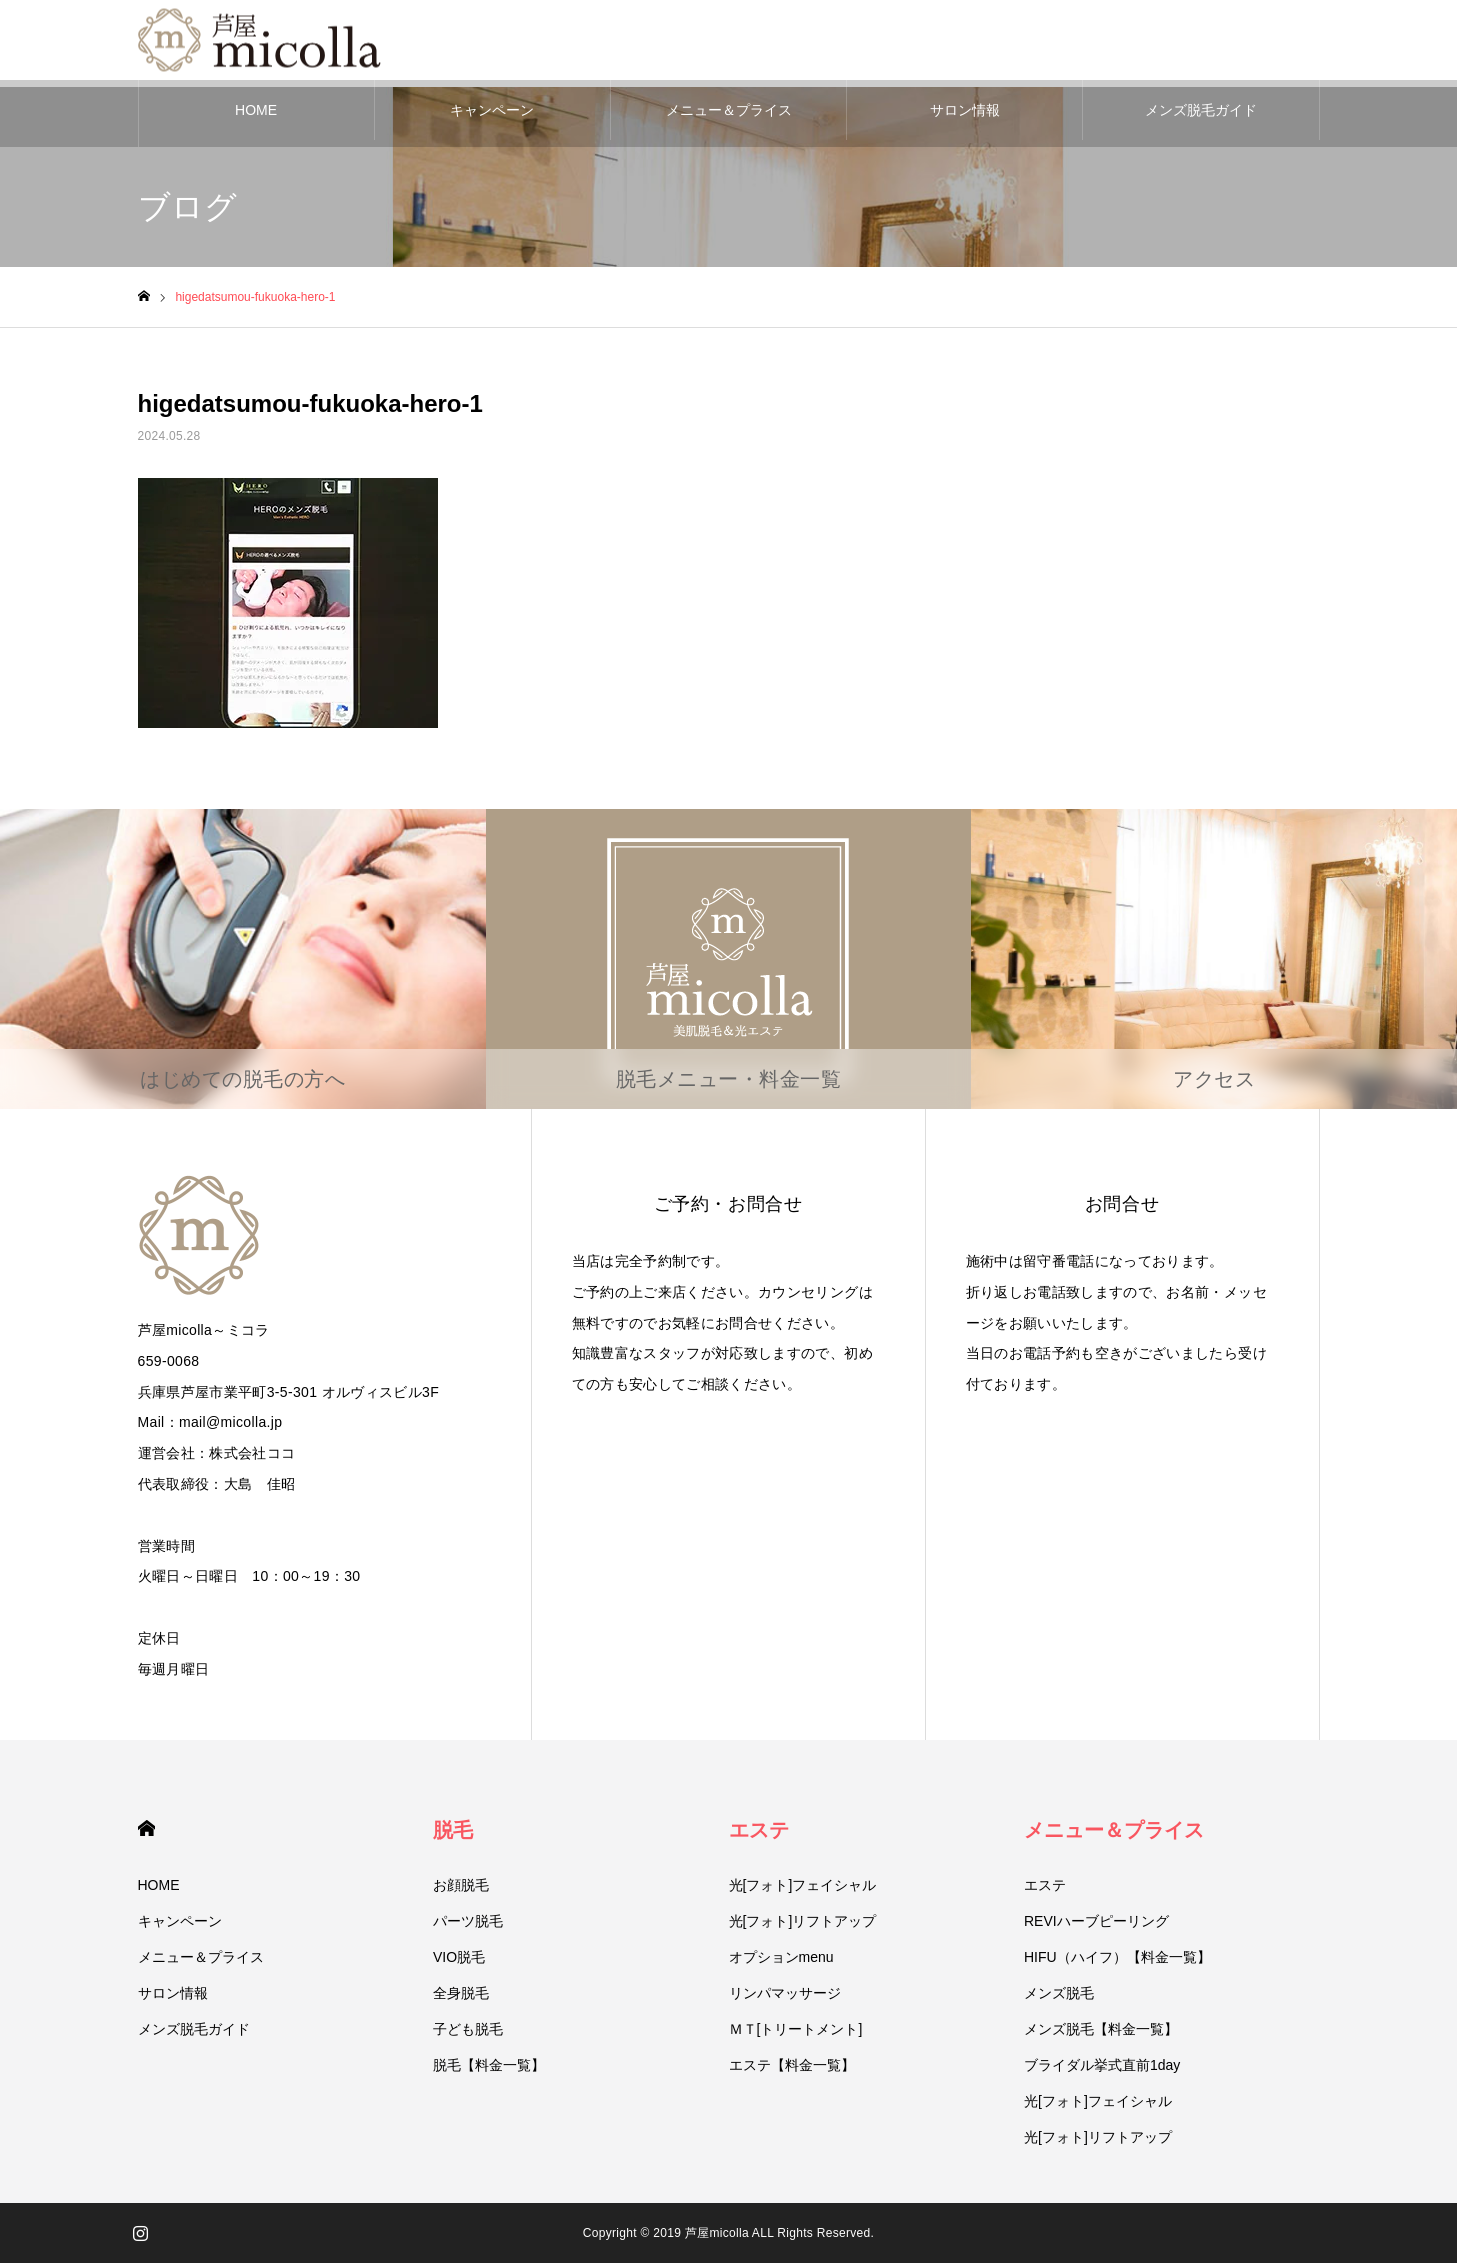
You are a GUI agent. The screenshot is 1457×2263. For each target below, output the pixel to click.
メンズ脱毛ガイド (1201, 110)
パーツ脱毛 (468, 1921)
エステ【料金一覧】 (792, 2065)
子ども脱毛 (468, 2029)
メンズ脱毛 (1059, 1993)
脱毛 (453, 1830)
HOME (256, 110)
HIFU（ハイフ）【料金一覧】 (1117, 1957)
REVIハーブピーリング (1096, 1921)
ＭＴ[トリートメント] (796, 2029)
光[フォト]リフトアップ (803, 1921)
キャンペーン (492, 110)
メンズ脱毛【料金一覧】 (1101, 2029)
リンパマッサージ (785, 1993)
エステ (759, 1830)
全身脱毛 (461, 1993)
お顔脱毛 (461, 1885)
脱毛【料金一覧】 (489, 2065)
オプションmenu (781, 1957)
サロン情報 (965, 110)
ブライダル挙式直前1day (1102, 2065)
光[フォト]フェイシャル (803, 1885)
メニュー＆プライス (729, 110)
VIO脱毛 (459, 1957)
